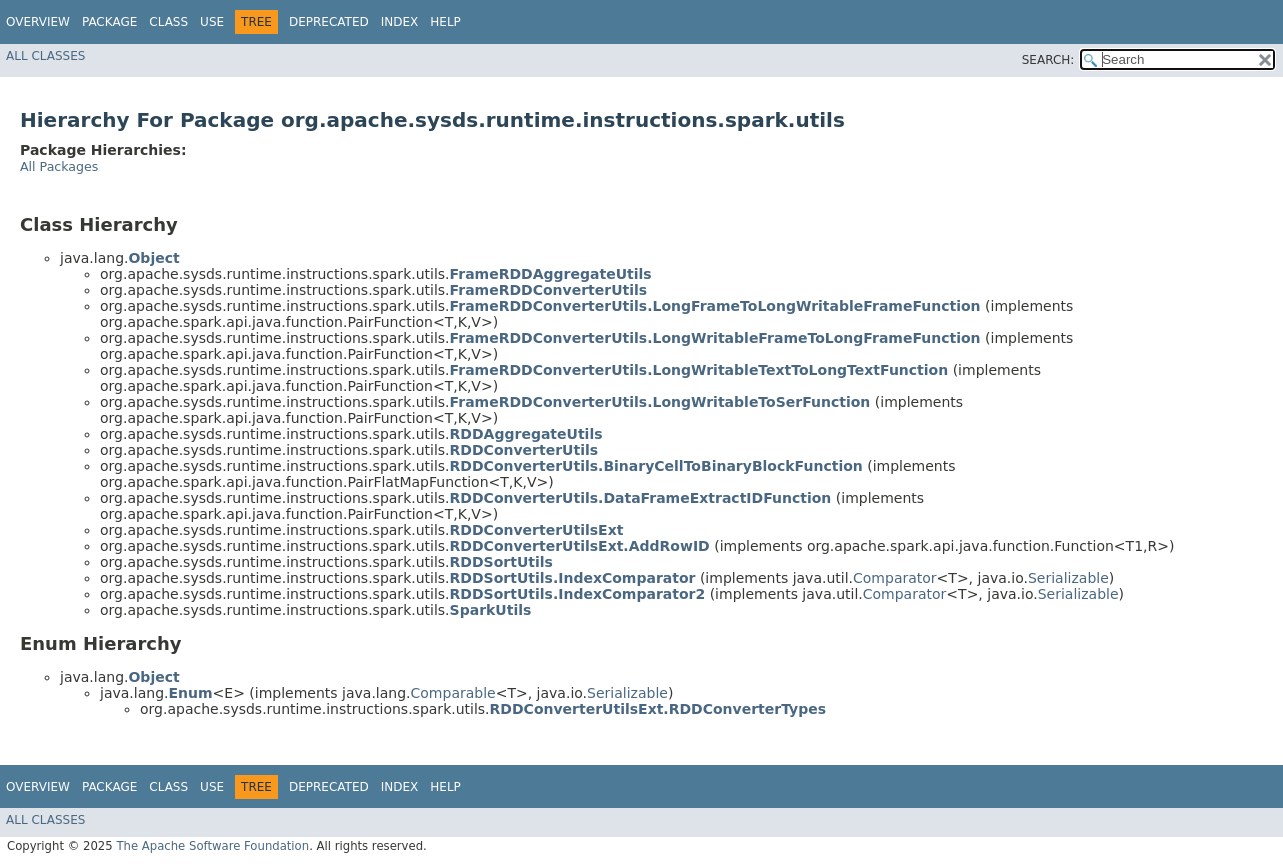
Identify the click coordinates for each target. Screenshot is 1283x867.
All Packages (59, 166)
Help (445, 22)
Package (109, 22)
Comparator (895, 578)
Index (400, 22)
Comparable (453, 693)
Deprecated (329, 22)
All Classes (45, 56)
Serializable (1068, 578)
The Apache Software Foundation (212, 846)
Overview (38, 22)
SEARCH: (1048, 60)
